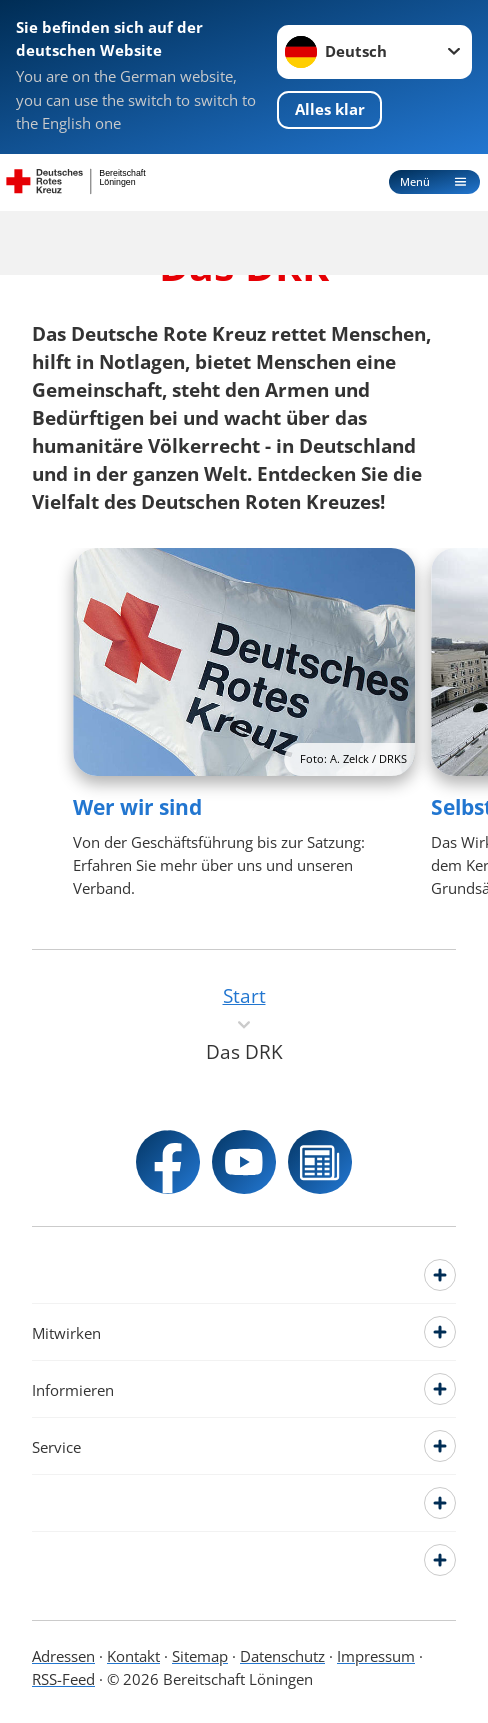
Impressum (376, 1656)
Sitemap (200, 1656)
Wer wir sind (137, 807)
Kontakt (133, 1656)
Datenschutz (282, 1656)
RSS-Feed (63, 1679)
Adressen (63, 1656)
